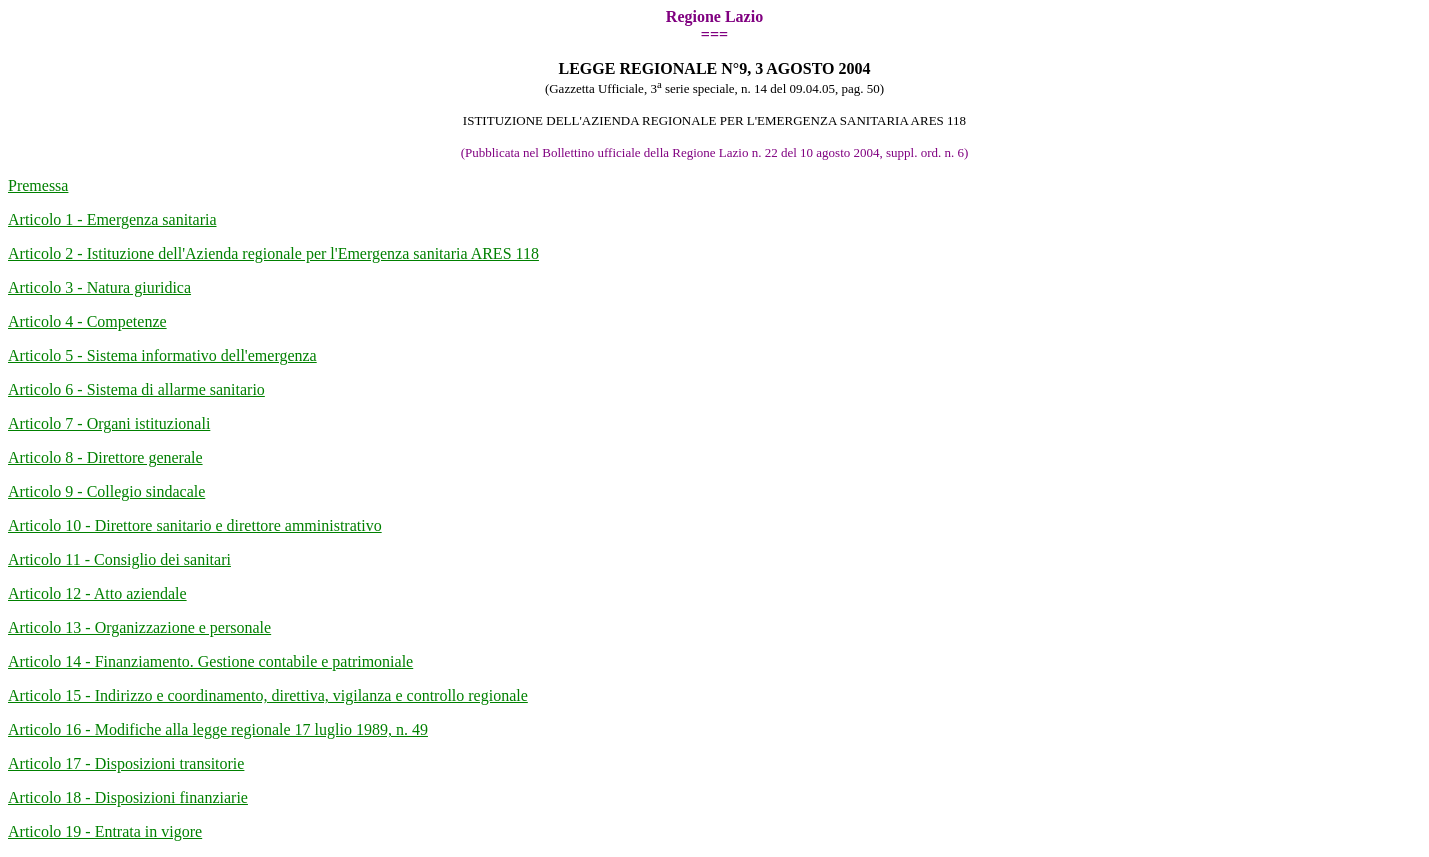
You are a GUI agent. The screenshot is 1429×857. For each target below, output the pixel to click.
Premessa (38, 185)
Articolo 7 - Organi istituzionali (109, 423)
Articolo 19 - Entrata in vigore (105, 831)
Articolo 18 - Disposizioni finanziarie (128, 797)
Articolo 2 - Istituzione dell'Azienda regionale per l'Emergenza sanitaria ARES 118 (273, 253)
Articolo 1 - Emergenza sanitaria (112, 219)
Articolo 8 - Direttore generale (105, 457)
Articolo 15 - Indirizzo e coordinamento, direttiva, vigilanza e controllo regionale (268, 695)
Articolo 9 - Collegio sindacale (106, 491)
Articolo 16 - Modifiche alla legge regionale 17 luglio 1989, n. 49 (218, 729)
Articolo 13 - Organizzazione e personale (139, 627)
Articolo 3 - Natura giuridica (99, 287)
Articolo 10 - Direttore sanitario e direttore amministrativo (195, 525)
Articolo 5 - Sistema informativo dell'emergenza (162, 355)
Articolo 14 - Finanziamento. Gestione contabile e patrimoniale (210, 661)
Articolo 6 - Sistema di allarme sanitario (136, 389)
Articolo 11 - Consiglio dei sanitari (119, 559)
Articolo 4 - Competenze (87, 321)
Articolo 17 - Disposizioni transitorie (126, 763)
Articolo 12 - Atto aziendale (97, 593)
